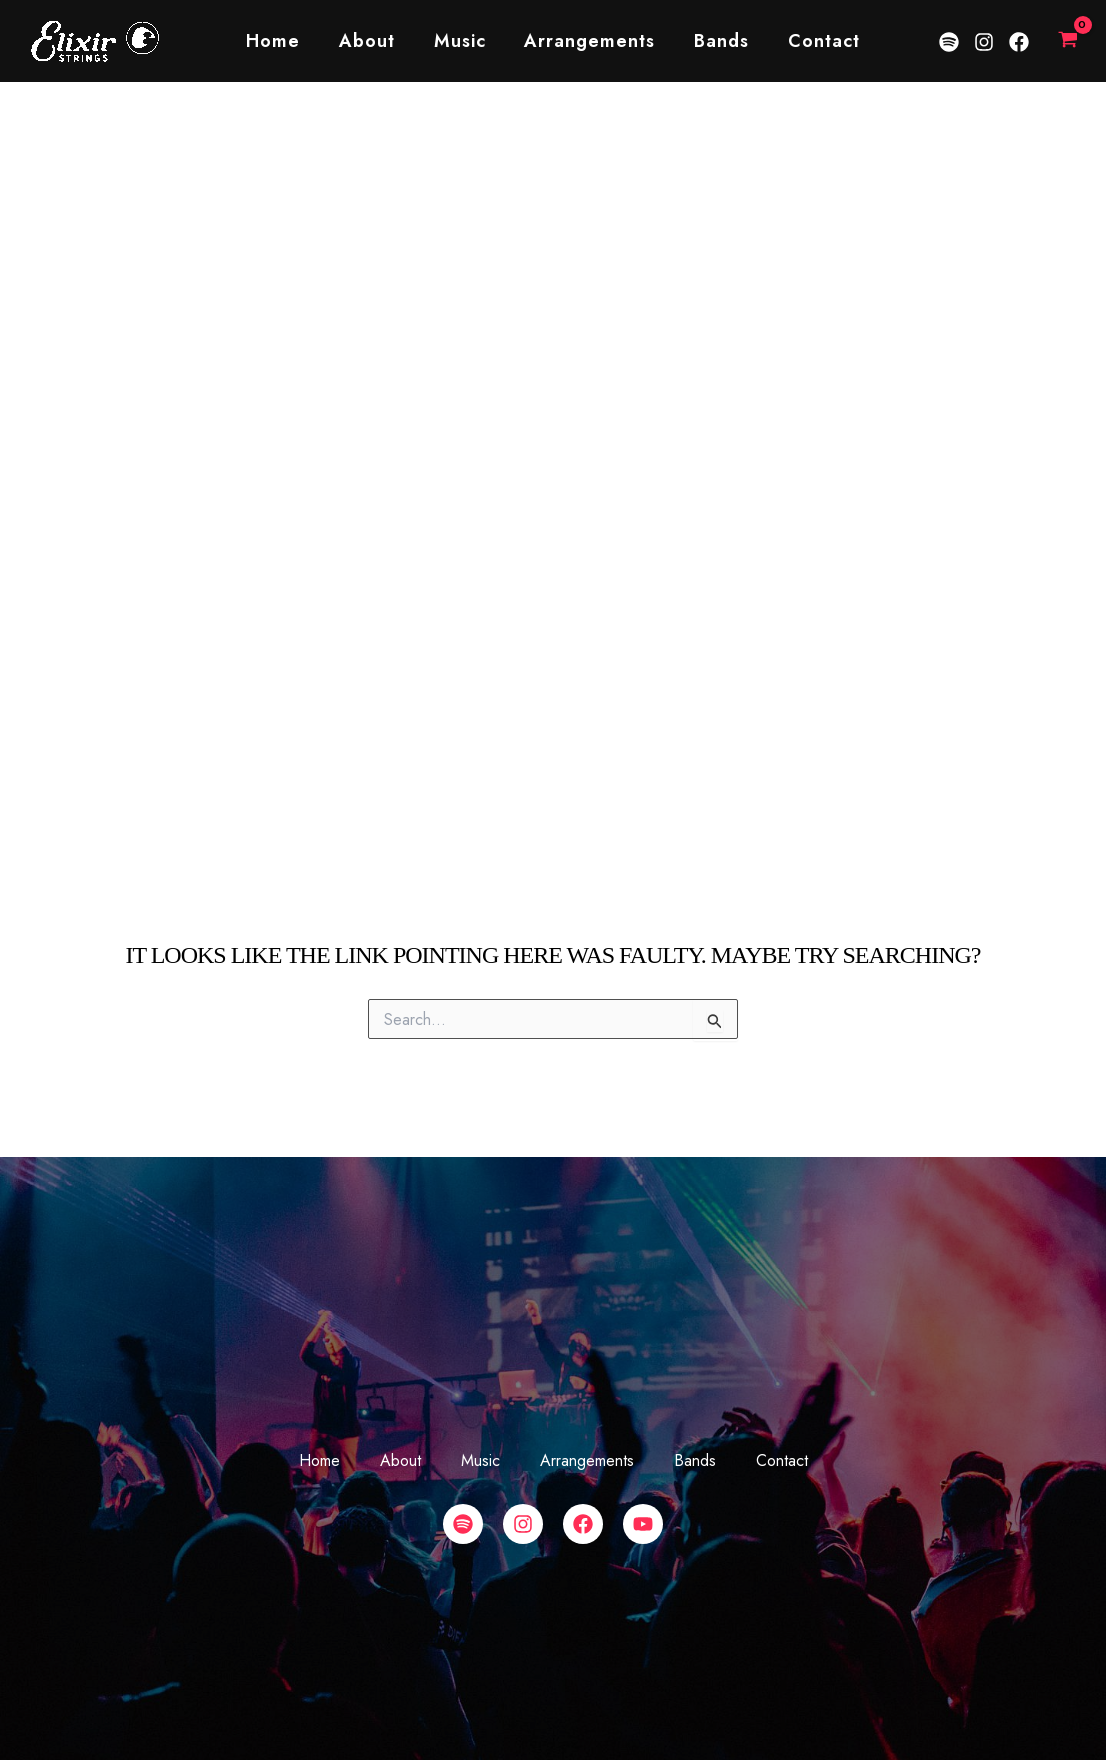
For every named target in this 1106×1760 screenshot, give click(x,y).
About (371, 41)
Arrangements (588, 41)
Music (461, 41)
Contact (817, 41)
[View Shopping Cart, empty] (1067, 41)
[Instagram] (984, 42)
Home (280, 41)
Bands (717, 41)
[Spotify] (949, 42)
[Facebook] (1019, 42)
